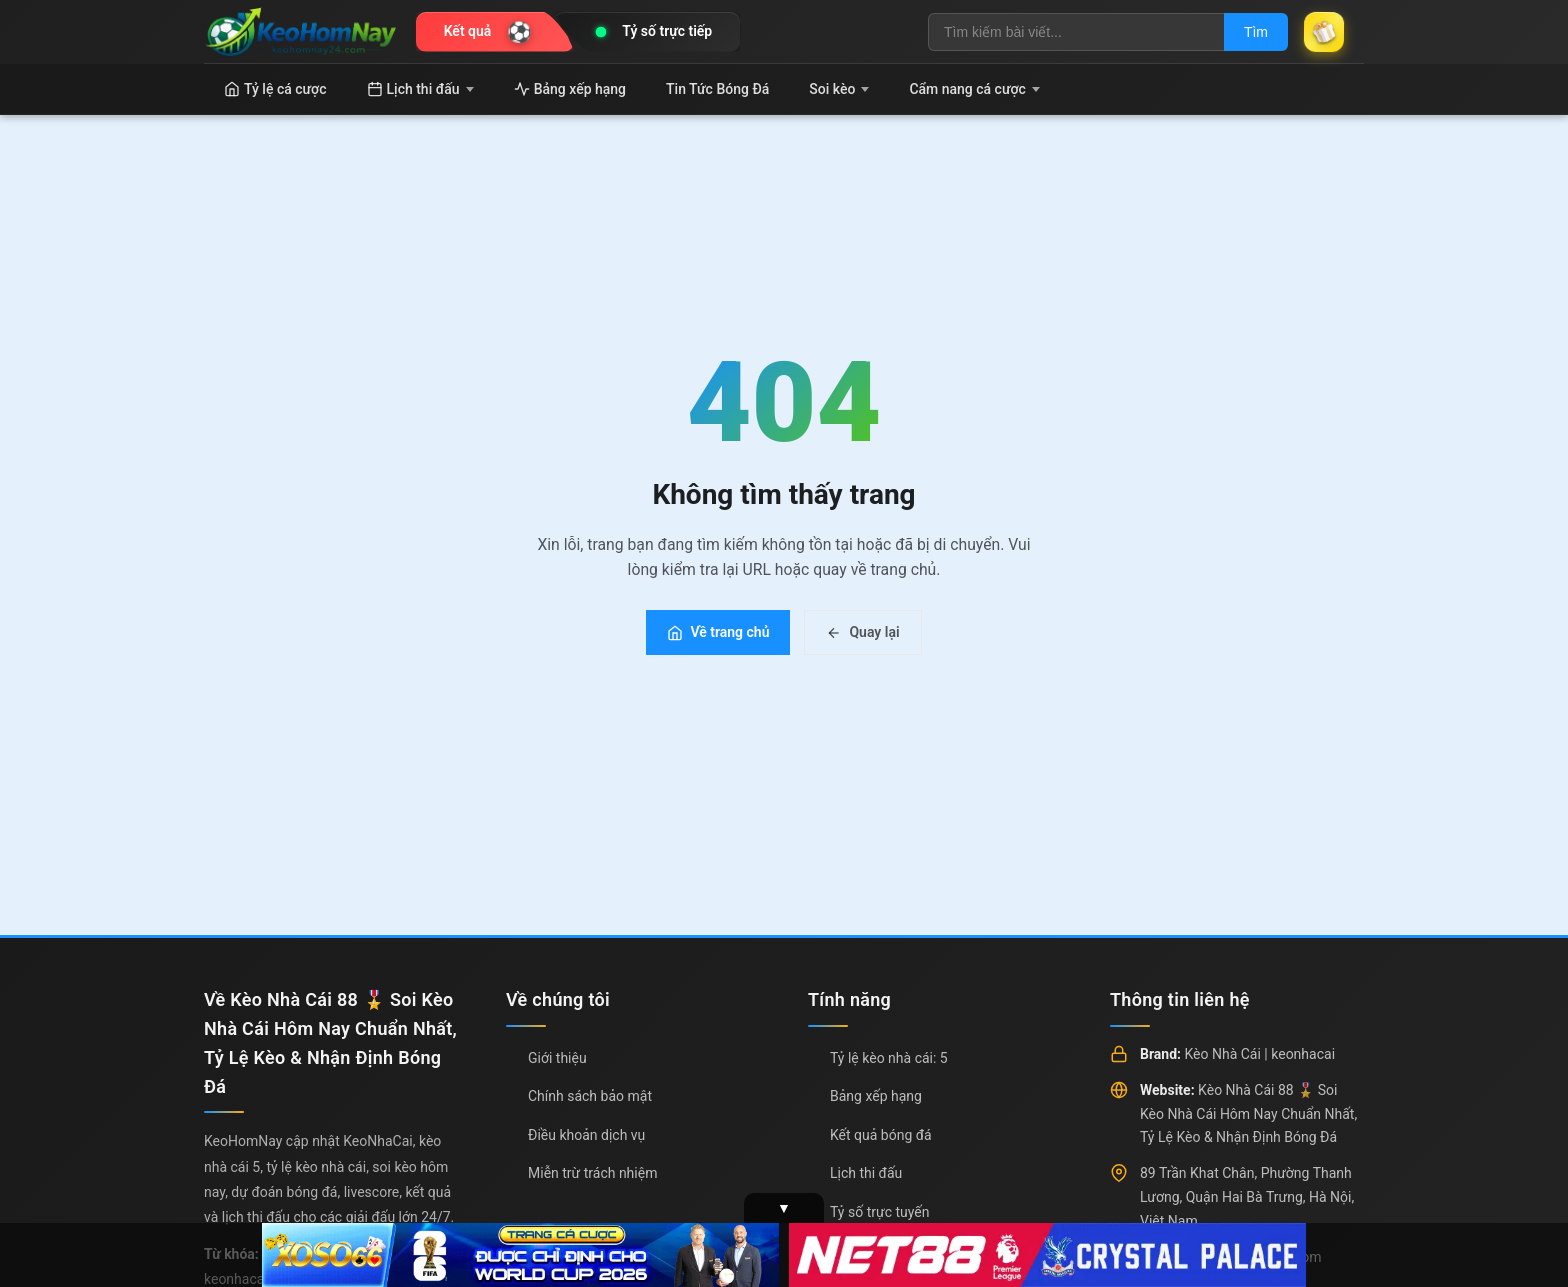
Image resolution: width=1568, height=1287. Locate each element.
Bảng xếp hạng (570, 89)
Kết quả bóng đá (881, 1135)
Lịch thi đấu (420, 89)
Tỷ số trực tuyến (879, 1212)
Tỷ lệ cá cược (275, 89)
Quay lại (862, 632)
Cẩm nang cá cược (974, 89)
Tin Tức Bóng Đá (717, 89)
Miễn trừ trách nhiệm (592, 1173)
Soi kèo (839, 89)
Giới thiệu (557, 1058)
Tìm (1256, 32)
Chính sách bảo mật (590, 1096)
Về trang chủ (718, 632)
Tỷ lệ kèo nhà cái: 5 (889, 1058)
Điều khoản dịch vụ (586, 1135)
